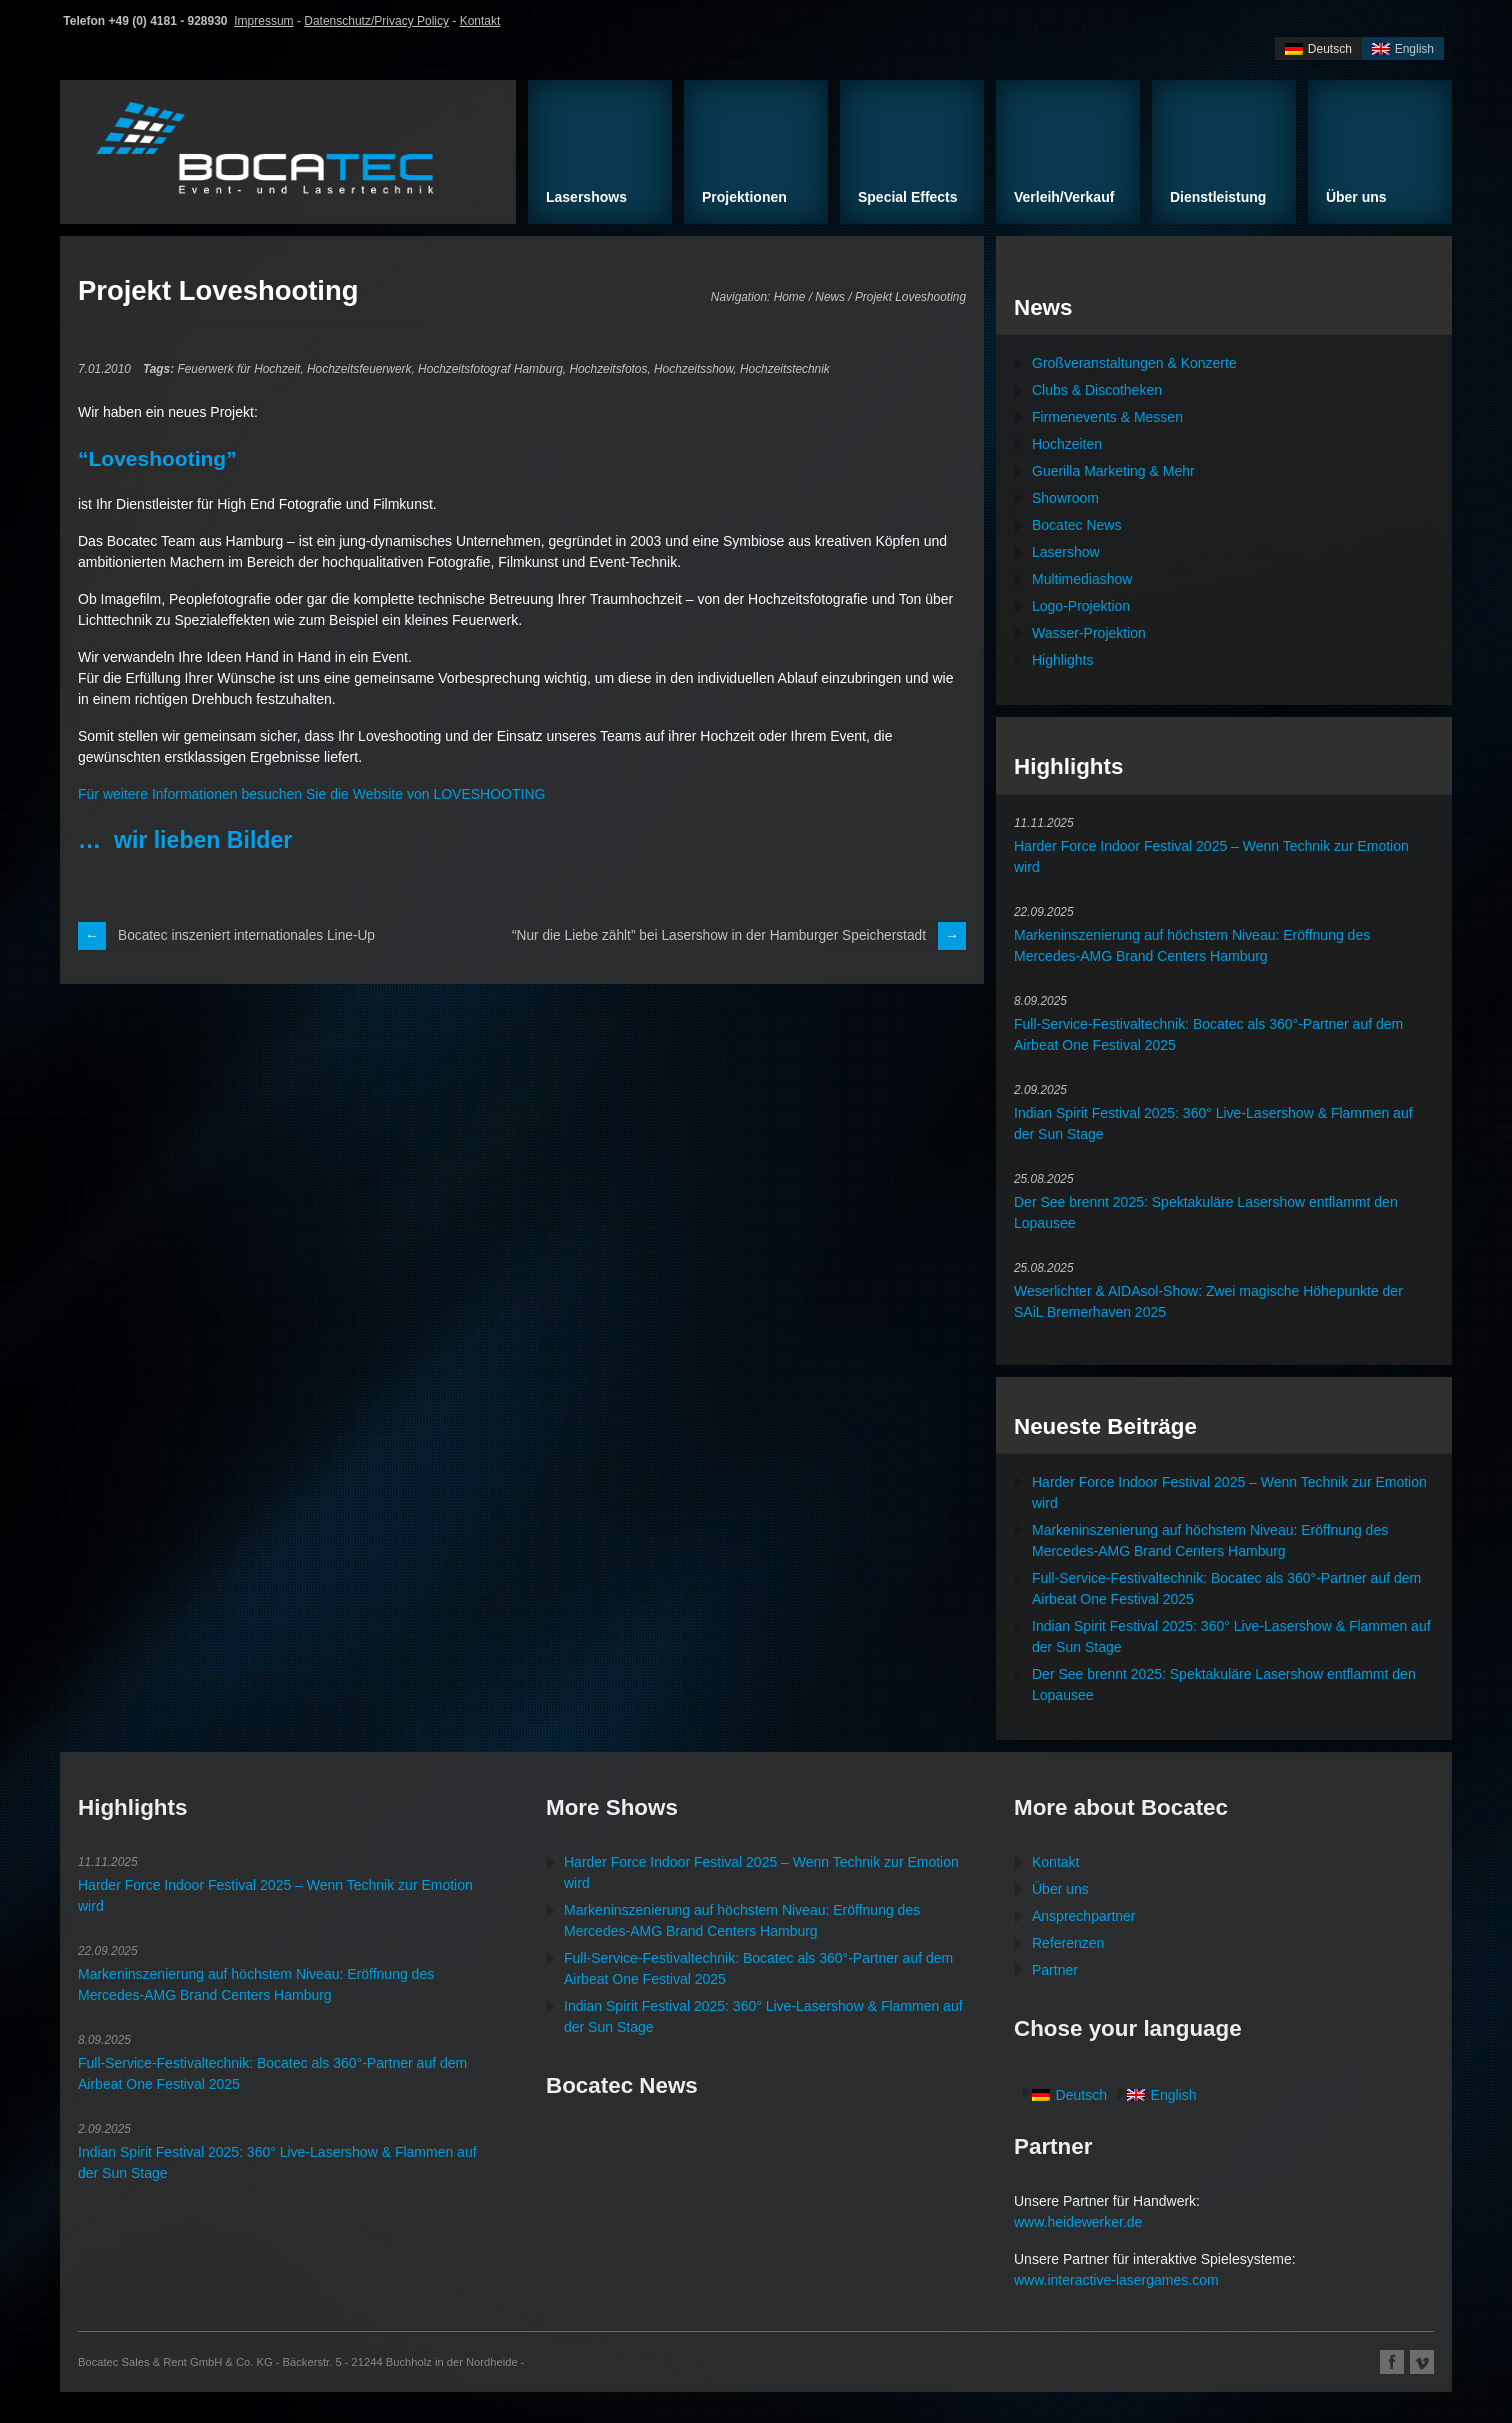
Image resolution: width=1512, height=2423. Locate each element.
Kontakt (480, 21)
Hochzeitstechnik (785, 369)
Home (790, 297)
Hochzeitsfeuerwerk (359, 369)
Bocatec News (1076, 525)
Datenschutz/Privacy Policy (376, 21)
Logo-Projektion (1081, 606)
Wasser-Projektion (1089, 633)
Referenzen (1068, 1943)
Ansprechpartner (1084, 1916)
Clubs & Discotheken (1097, 390)
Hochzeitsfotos (608, 369)
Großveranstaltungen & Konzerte (1134, 363)
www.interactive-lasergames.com (1116, 2280)
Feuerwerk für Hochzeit (238, 369)
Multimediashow (1082, 579)
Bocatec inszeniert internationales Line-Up (249, 936)
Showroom (1065, 498)
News (830, 297)
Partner (1055, 1970)
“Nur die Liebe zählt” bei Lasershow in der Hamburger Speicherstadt (714, 936)
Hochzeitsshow (693, 369)
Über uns (1060, 1889)
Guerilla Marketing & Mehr (1113, 471)
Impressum (263, 21)
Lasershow (1066, 552)
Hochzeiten (1067, 444)
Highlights (1062, 660)
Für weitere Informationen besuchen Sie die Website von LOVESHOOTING (311, 794)
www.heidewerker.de (1078, 2222)
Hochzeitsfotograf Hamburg (490, 369)
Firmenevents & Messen (1107, 417)
